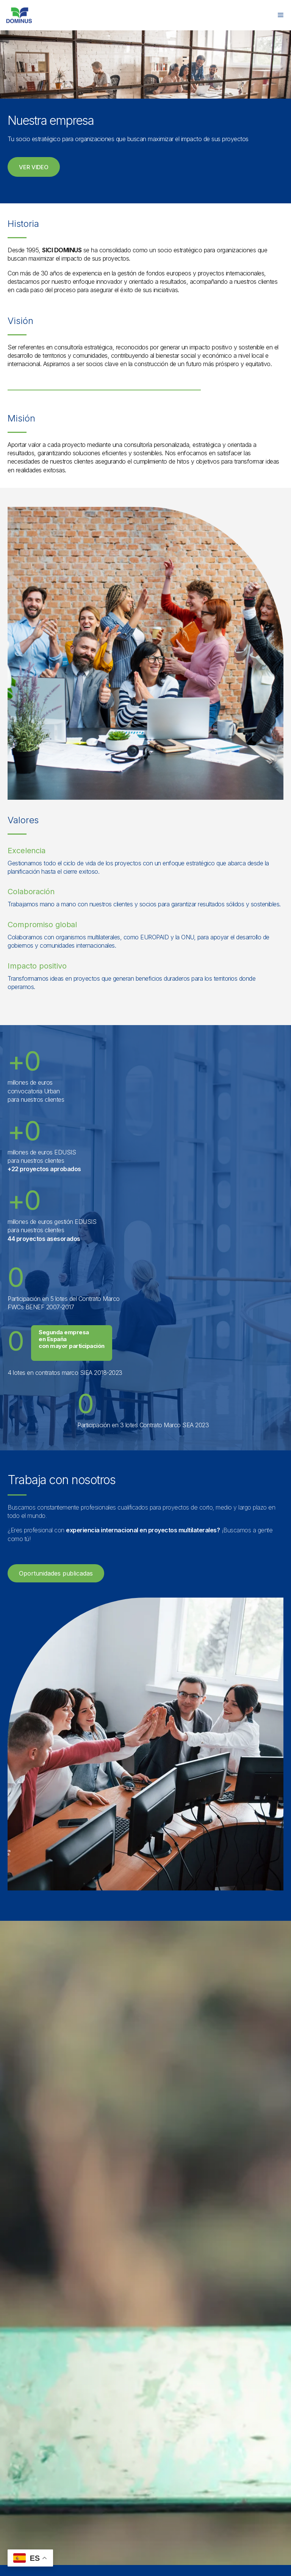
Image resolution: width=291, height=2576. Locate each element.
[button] (34, 167)
